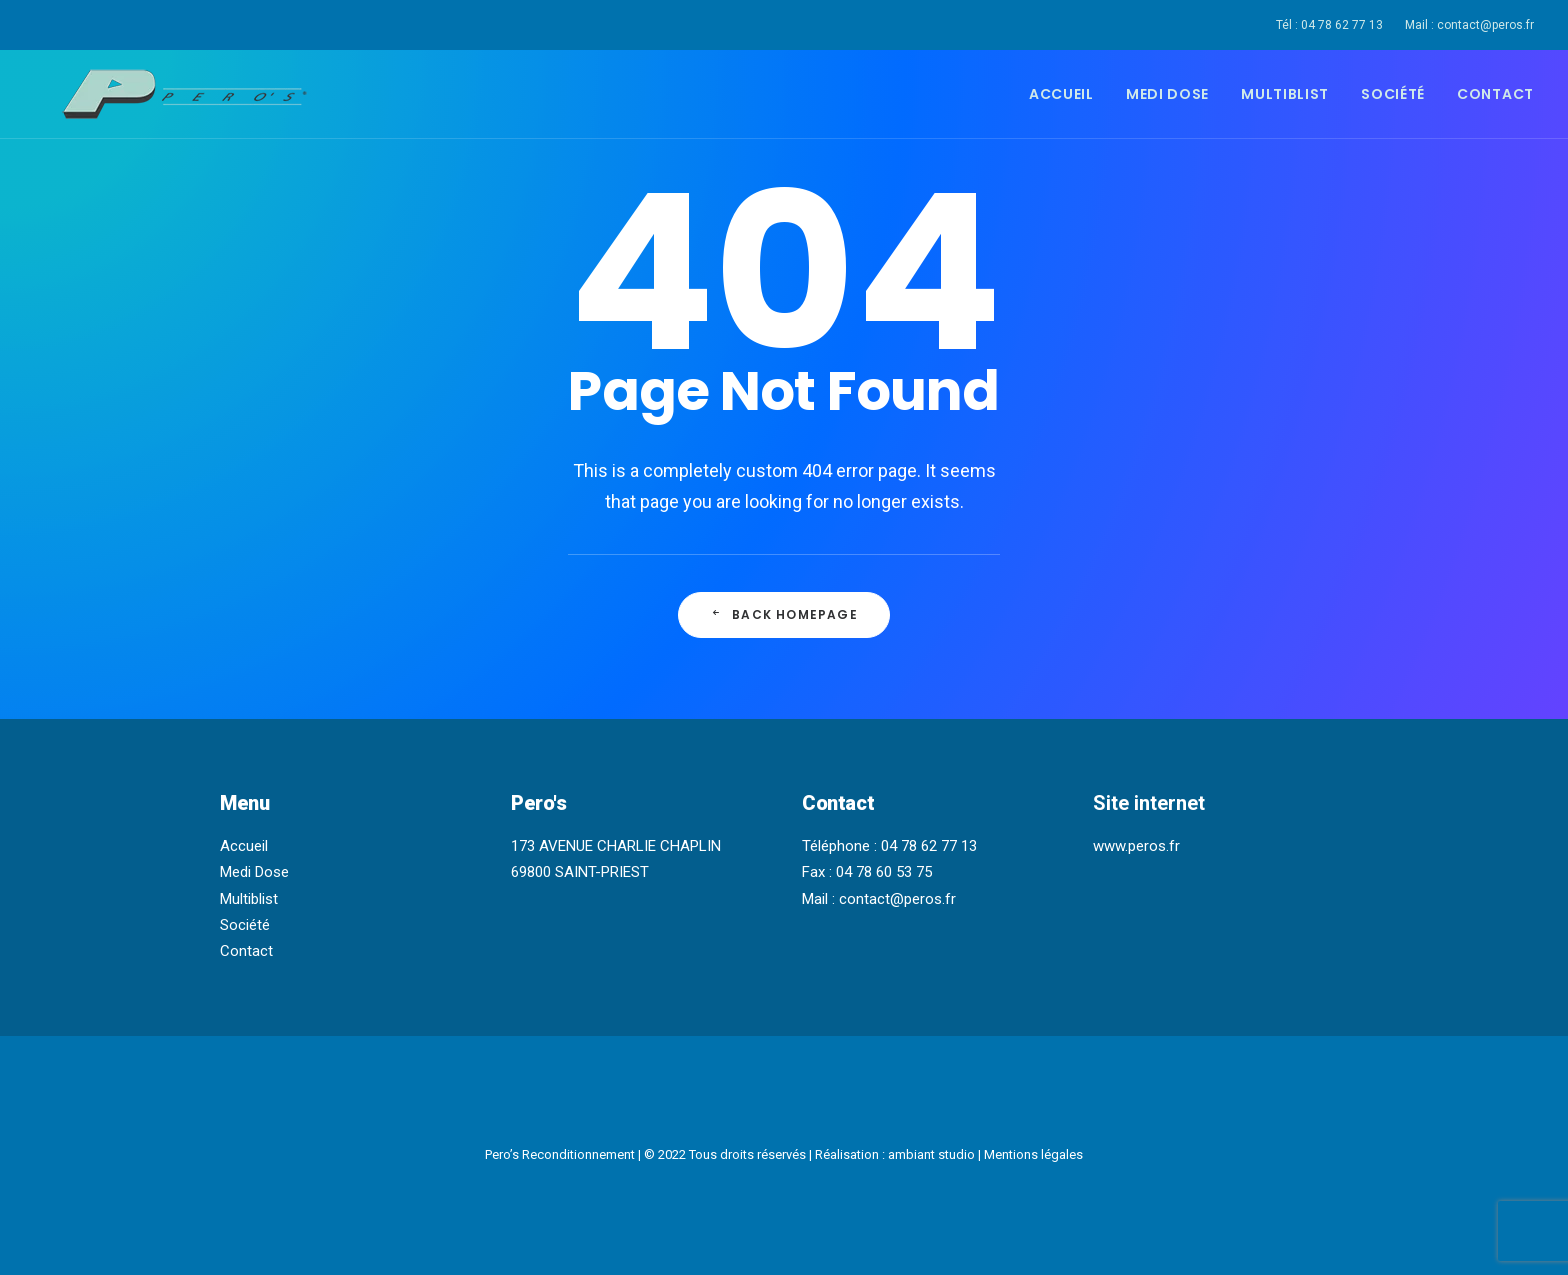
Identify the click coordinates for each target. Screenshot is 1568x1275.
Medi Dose (1167, 94)
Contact (1495, 94)
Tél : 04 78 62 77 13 (1329, 25)
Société (1393, 94)
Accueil (1061, 94)
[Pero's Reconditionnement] (159, 94)
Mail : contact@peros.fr (1469, 25)
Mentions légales (1033, 1154)
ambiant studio (931, 1154)
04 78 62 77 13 (929, 846)
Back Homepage (784, 614)
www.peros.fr (1136, 846)
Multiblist (1285, 94)
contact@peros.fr (897, 899)
